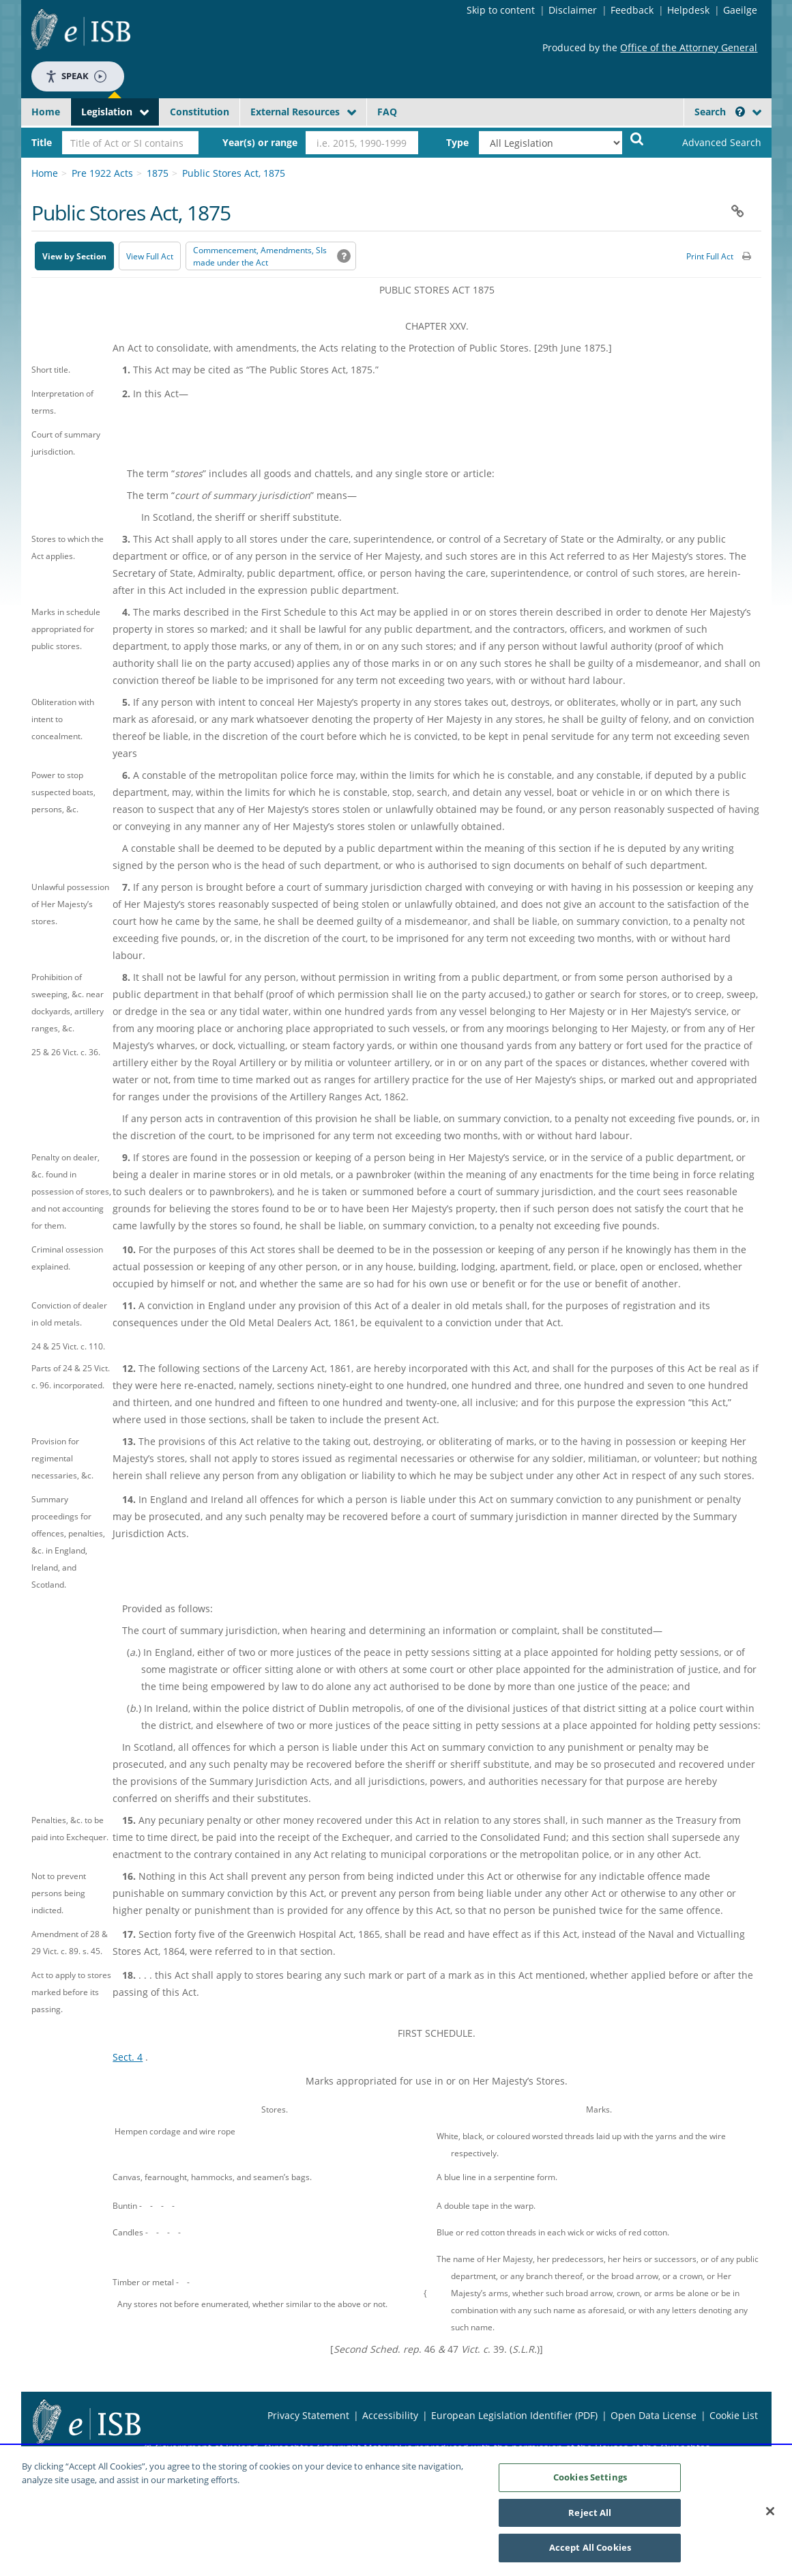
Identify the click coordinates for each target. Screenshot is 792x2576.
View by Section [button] (74, 256)
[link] (710, 142)
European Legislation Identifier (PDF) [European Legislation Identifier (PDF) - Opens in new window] (514, 2415)
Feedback (632, 9)
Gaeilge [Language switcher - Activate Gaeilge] (740, 9)
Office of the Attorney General (688, 47)
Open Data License (653, 2415)
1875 (157, 173)
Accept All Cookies (590, 2554)
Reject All (589, 2519)
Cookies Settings (590, 2483)
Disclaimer (572, 9)
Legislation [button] (106, 111)
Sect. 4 (128, 2056)
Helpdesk (688, 9)
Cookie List (733, 2415)
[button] (740, 111)
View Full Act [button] (149, 256)
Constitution (199, 111)
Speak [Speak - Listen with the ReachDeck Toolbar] (75, 76)
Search (719, 111)
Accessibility (390, 2415)
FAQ (387, 111)
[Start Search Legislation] (637, 138)
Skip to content (501, 9)
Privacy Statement (308, 2415)
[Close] (770, 2517)
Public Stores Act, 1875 (233, 173)
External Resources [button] (295, 111)
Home (45, 111)
